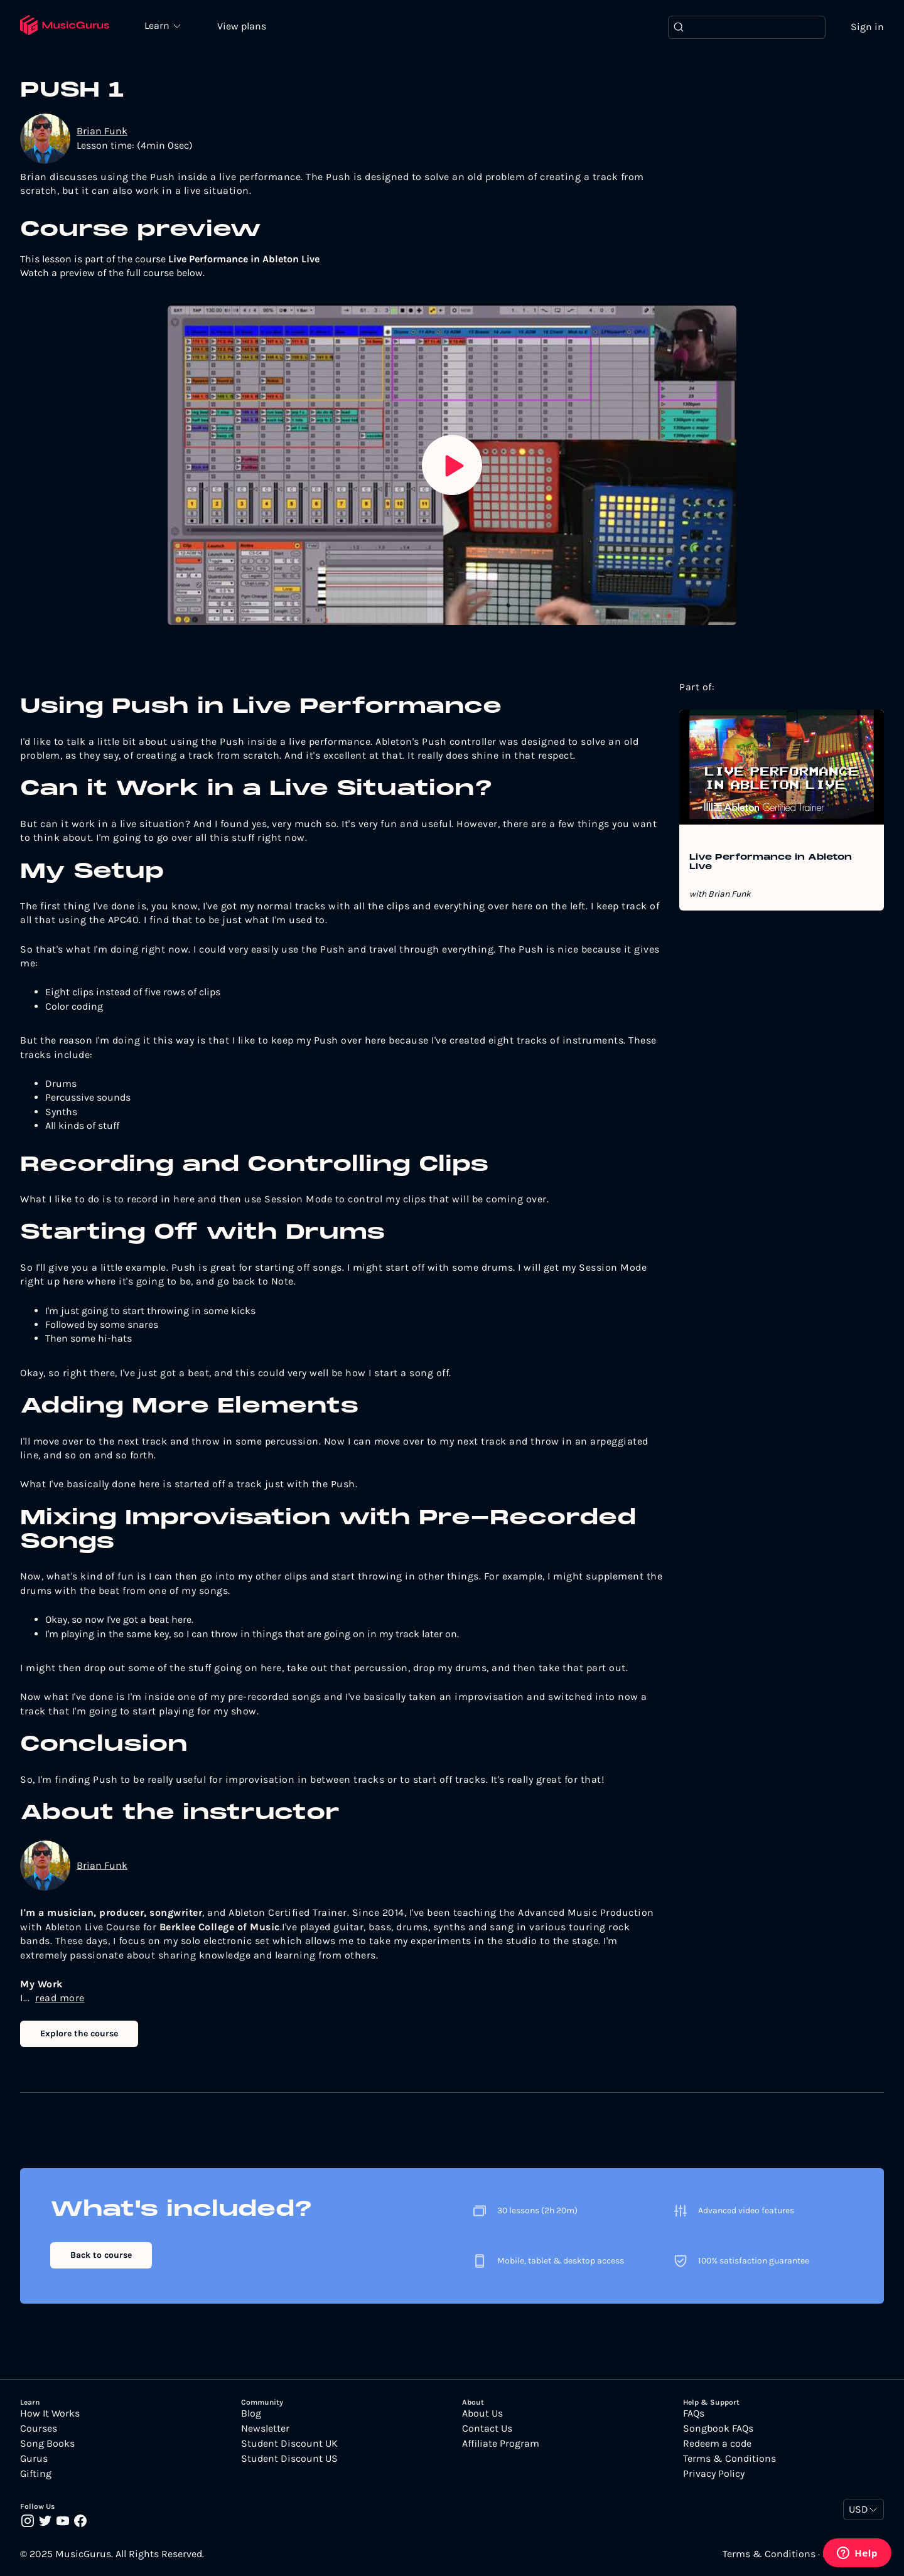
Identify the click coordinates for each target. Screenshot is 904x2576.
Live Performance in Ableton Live (770, 862)
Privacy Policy (714, 2474)
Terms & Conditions (729, 2459)
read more (60, 1998)
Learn (158, 25)
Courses (38, 2429)
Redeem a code (717, 2444)
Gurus (34, 2459)
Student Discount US (289, 2459)
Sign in (867, 27)
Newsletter (265, 2429)
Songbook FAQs (718, 2429)
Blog (251, 2413)
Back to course (101, 2255)
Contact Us (487, 2429)
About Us (482, 2413)
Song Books (47, 2444)
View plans (241, 26)
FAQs (693, 2413)
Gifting (35, 2474)
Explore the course (79, 2033)
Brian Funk (102, 131)
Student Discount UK (289, 2444)
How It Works (50, 2413)
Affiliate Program (500, 2444)
